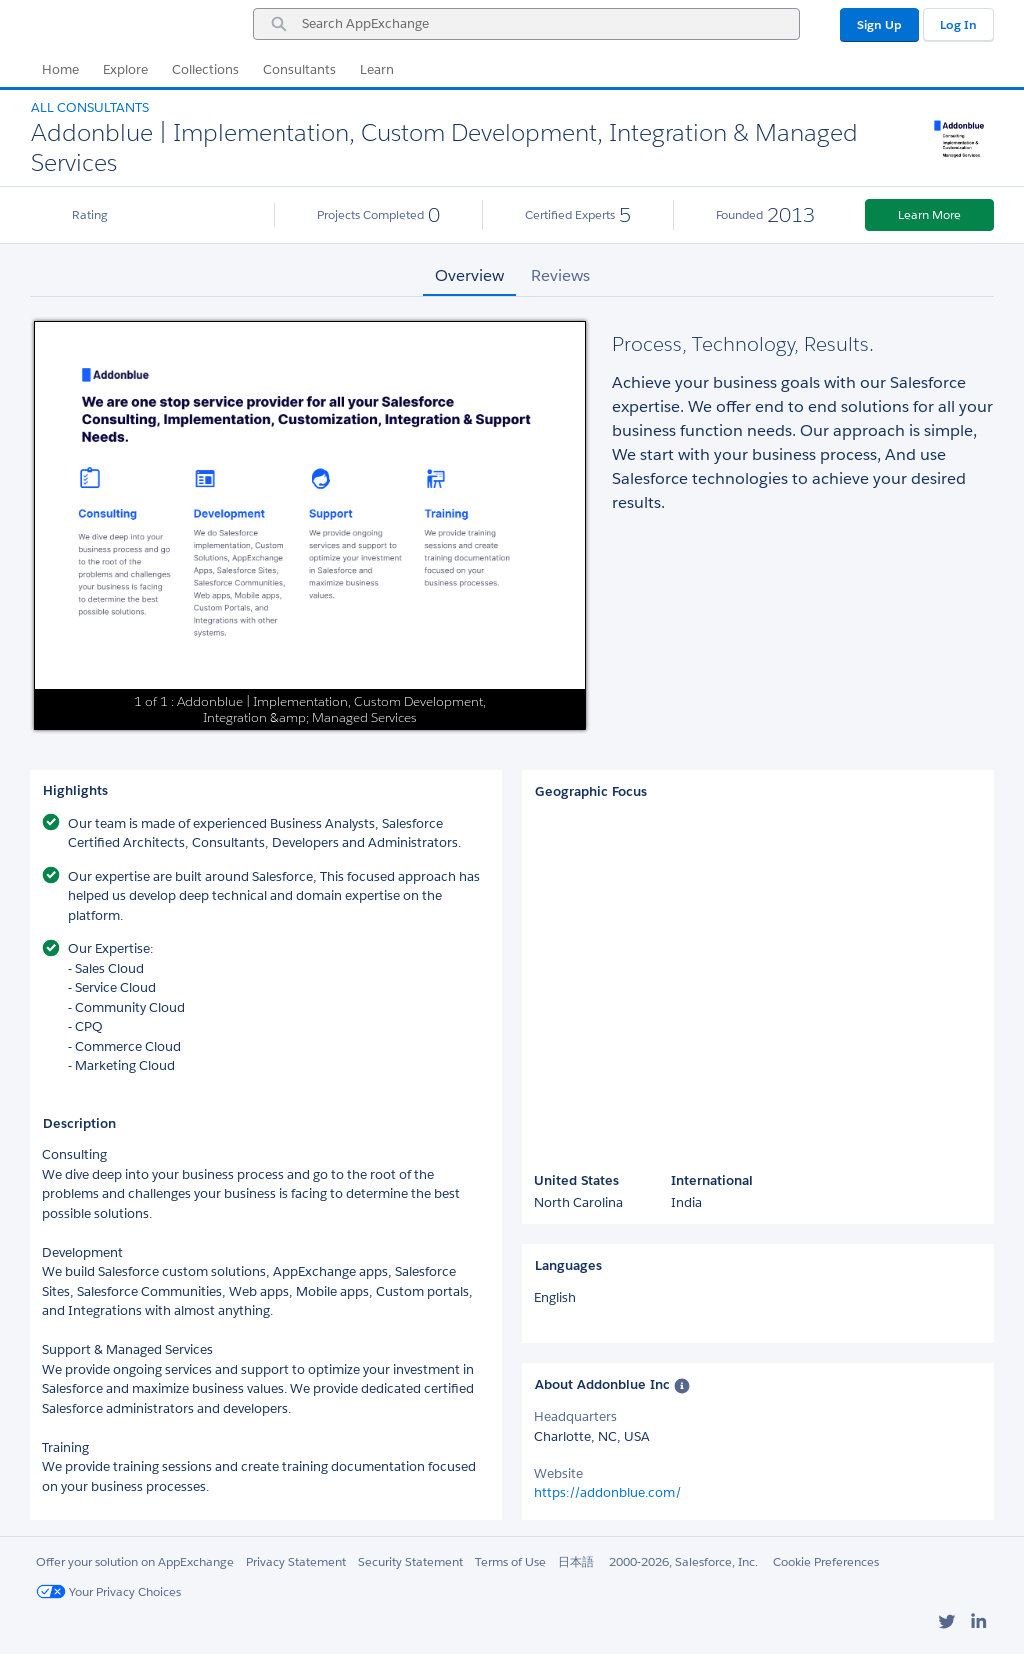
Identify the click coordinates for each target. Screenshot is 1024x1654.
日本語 (576, 1561)
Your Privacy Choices (108, 1591)
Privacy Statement (296, 1561)
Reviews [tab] (560, 275)
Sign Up (879, 24)
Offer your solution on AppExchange (135, 1561)
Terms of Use (510, 1561)
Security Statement (410, 1561)
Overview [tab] (469, 275)
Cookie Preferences (826, 1561)
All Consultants (90, 107)
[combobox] (526, 24)
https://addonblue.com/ (608, 1492)
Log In (958, 24)
